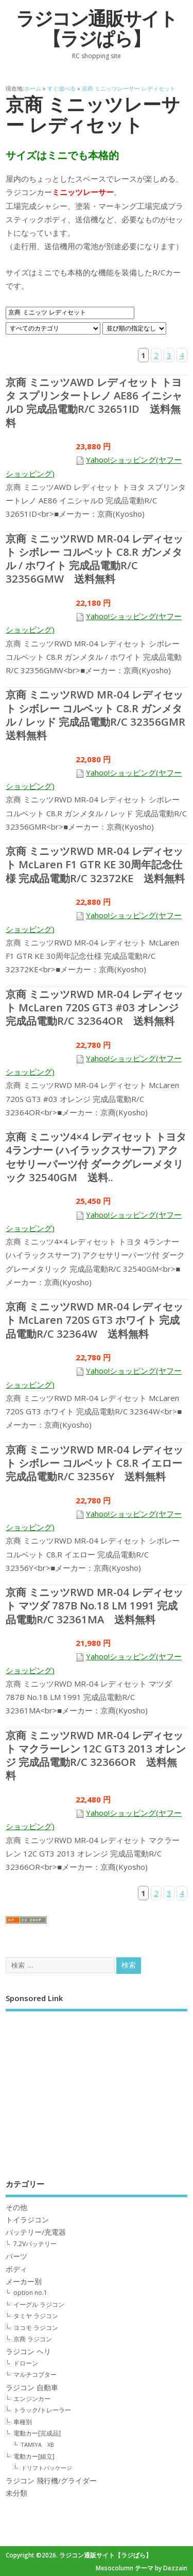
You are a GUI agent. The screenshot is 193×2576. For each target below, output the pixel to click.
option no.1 (30, 2292)
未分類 (16, 2493)
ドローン (25, 2363)
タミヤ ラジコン (35, 2315)
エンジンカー (31, 2398)
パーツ (16, 2256)
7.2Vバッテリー (35, 2243)
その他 (16, 2207)
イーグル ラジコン (38, 2304)
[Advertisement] (96, 2088)
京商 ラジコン (32, 2339)
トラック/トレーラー (42, 2410)
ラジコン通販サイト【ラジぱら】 (96, 28)
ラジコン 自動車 (32, 2387)
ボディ (16, 2269)
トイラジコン (27, 2219)
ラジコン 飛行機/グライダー (51, 2480)
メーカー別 (24, 2281)
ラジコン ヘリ (28, 2351)
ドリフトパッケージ (46, 2468)
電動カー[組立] (34, 2456)
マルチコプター (35, 2374)
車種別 (22, 2421)
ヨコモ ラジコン (35, 2327)
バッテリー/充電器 (36, 2232)
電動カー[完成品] (37, 2433)
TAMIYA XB (37, 2444)
